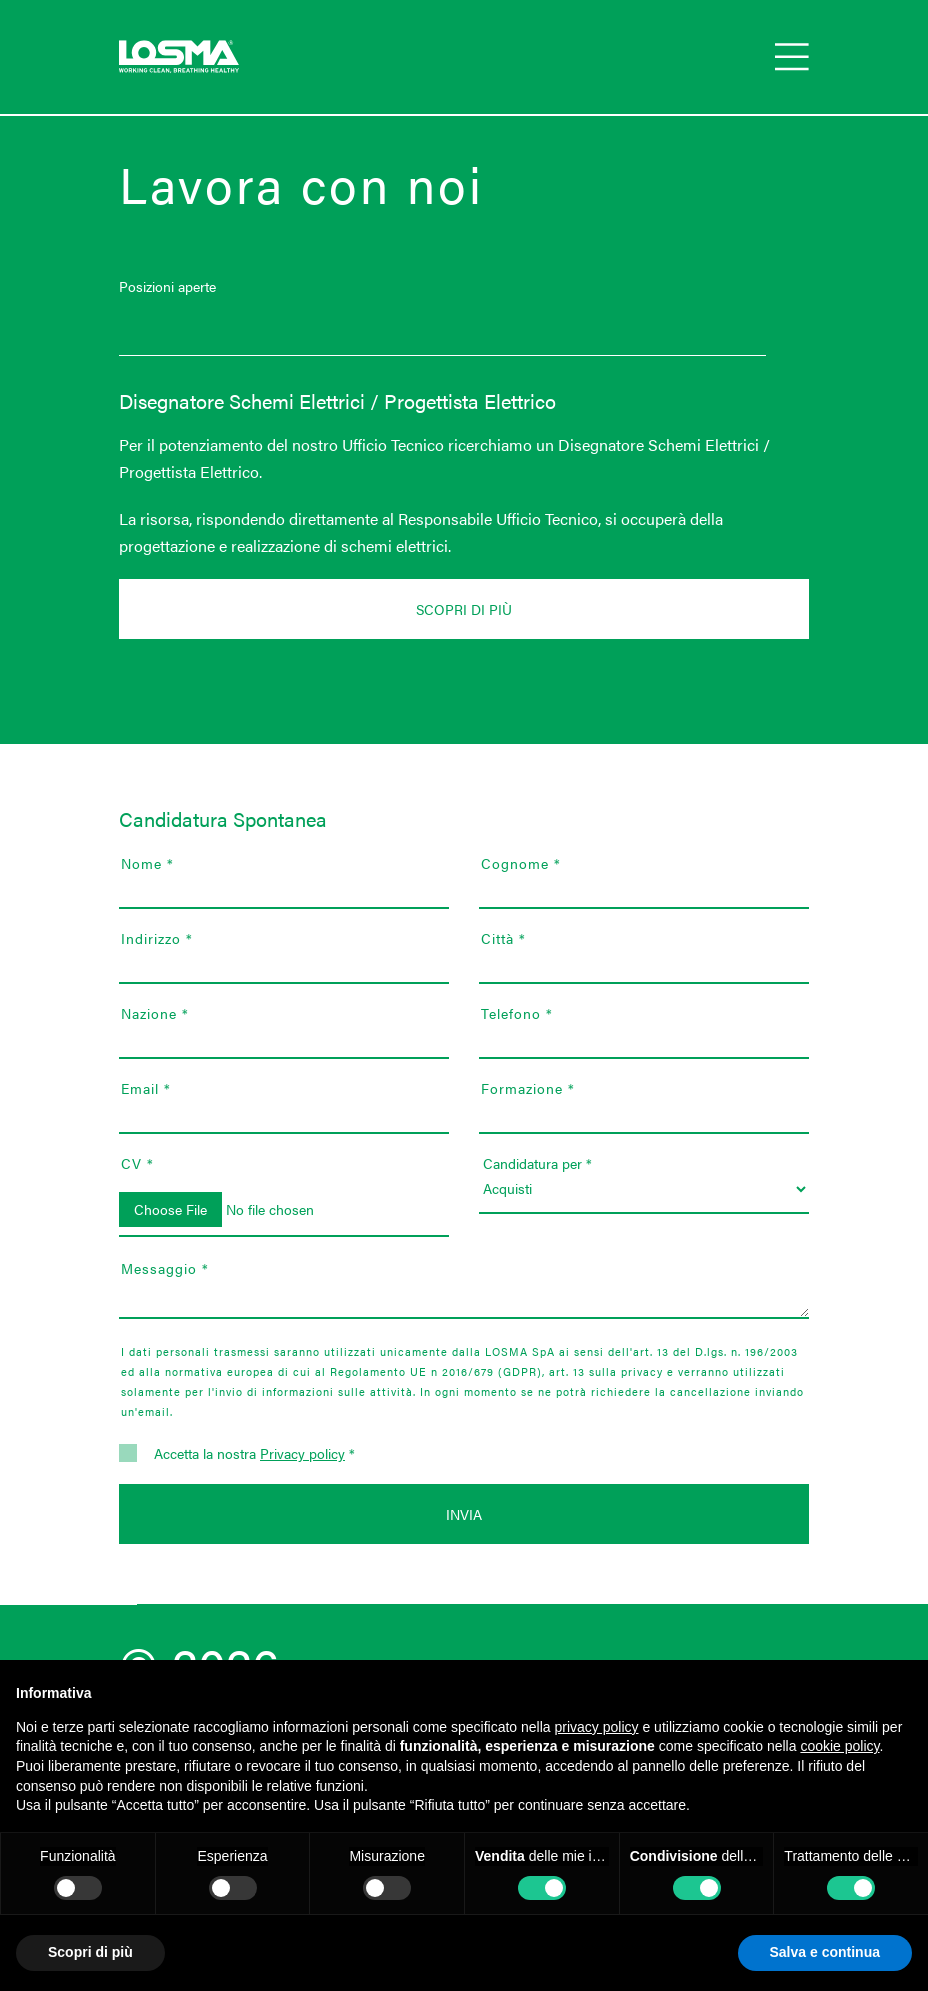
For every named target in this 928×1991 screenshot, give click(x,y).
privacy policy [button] (597, 1727)
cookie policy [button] (839, 1746)
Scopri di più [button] (90, 1952)
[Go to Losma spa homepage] (179, 57)
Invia (464, 1514)
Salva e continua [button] (825, 1952)
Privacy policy (302, 1453)
